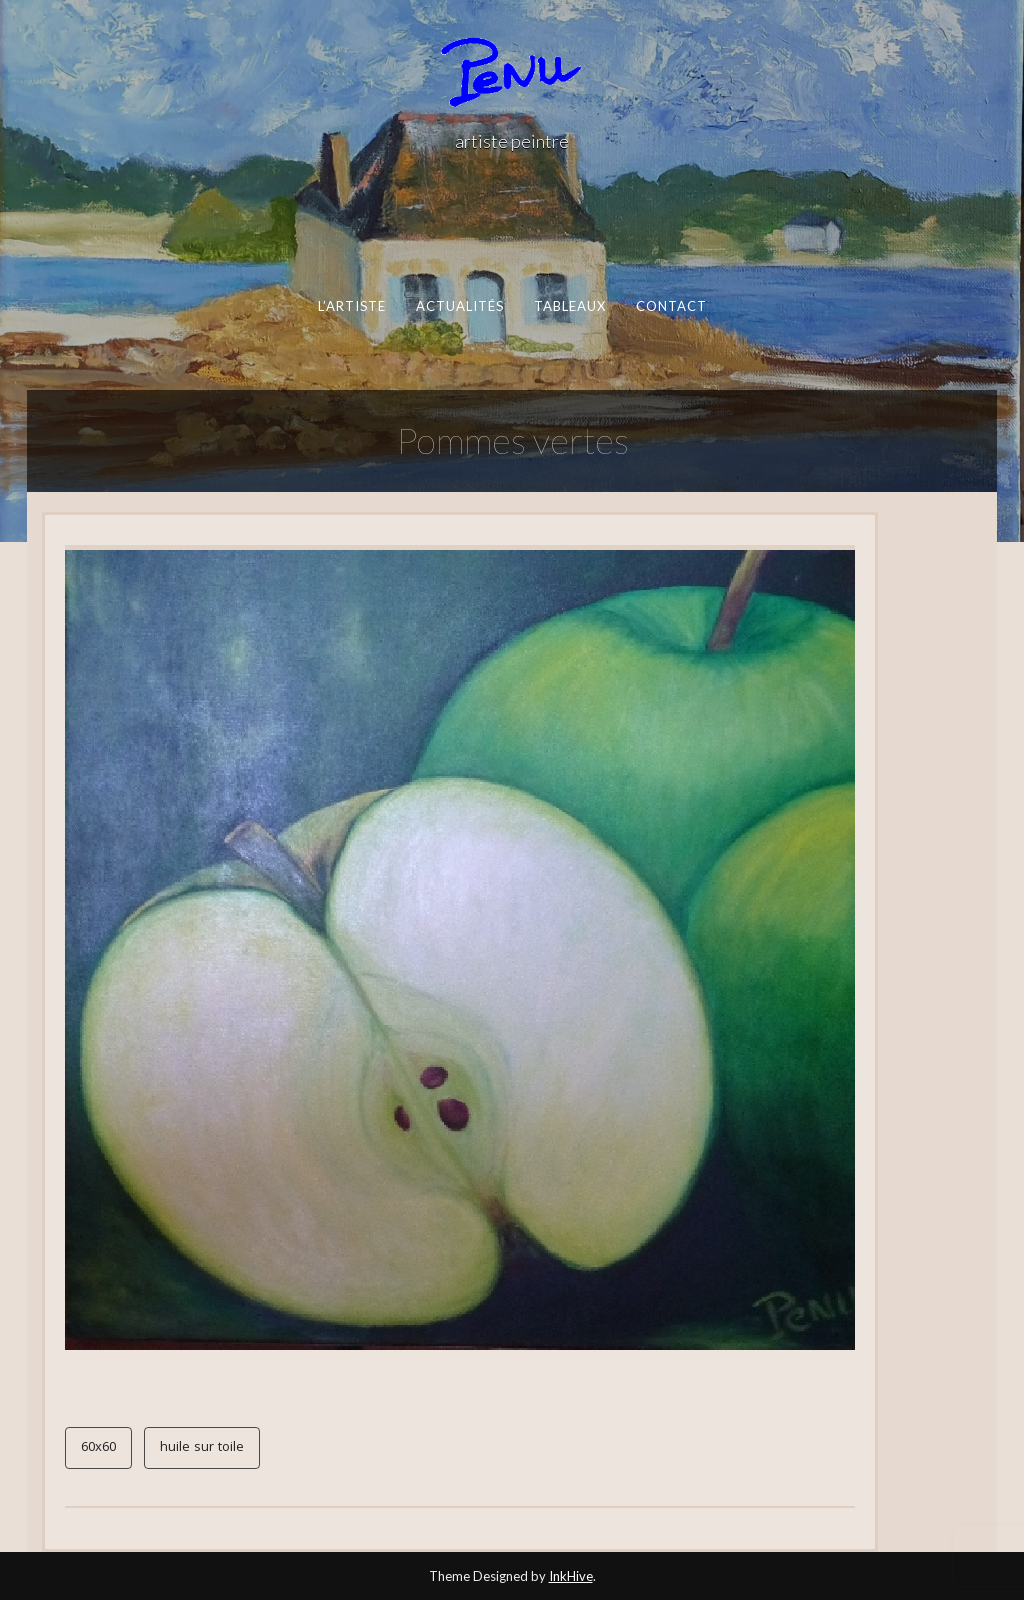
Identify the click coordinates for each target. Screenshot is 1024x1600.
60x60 (98, 1448)
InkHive (571, 1576)
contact (671, 306)
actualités (459, 306)
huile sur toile (202, 1448)
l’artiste (351, 306)
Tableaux (569, 306)
